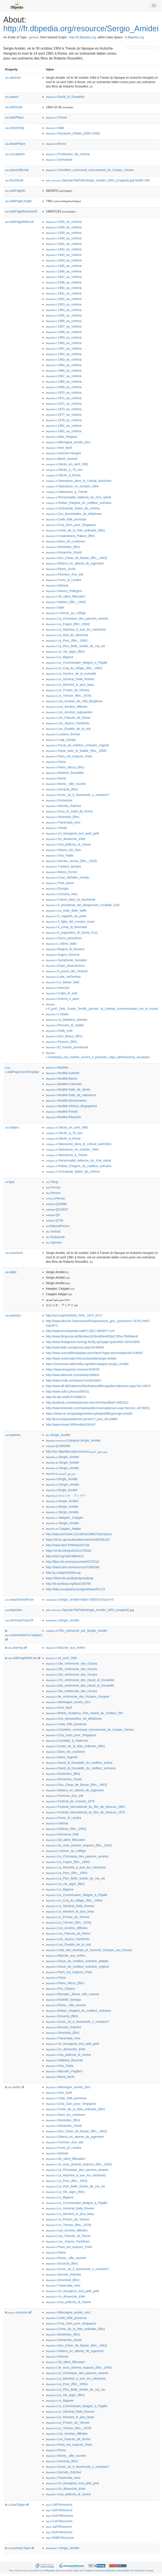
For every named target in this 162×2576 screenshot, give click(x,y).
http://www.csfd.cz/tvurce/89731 (67, 1391)
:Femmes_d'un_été (64, 574)
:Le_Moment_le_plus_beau (70, 684)
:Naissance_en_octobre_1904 (72, 486)
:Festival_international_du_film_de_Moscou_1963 (85, 1807)
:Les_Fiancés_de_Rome (68, 717)
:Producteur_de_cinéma (68, 154)
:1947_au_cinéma (64, 277)
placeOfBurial (16, 170)
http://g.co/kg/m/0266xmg (63, 1572)
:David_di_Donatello (65, 97)
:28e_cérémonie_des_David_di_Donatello (80, 1685)
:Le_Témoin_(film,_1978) (68, 695)
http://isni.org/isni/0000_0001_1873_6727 (74, 1315)
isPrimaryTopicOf (19, 1620)
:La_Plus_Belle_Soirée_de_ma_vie (75, 646)
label (10, 1272)
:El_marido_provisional (67, 1047)
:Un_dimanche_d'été (65, 839)
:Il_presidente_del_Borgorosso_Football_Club (82, 905)
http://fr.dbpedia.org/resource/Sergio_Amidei (80, 28)
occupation (15, 154)
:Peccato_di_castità (65, 1025)
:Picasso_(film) (61, 1041)
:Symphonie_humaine (66, 960)
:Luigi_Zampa (61, 739)
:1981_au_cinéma (64, 425)
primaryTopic (19, 2548)
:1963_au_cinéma (64, 359)
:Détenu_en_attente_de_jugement (75, 563)
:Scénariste (59, 159)
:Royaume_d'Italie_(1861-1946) (73, 133)
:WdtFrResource (60, 2537)
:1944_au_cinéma (64, 260)
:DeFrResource (59, 2510)
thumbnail (14, 180)
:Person (53, 1187)
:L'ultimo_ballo (61, 943)
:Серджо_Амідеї (63, 1528)
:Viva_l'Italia (59, 855)
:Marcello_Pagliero (64, 2071)
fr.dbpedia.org (134, 37)
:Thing (52, 1182)
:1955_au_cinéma (64, 315)
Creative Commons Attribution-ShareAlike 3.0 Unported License (118, 2570)
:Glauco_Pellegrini (64, 591)
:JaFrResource (59, 2526)
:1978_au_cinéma (64, 420)
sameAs (12, 1435)
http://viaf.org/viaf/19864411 (65, 1556)
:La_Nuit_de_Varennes (67, 635)
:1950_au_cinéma (64, 288)
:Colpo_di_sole (61, 993)
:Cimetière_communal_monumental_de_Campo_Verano (90, 170)
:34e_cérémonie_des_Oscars (71, 1691)
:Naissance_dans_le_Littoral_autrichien (79, 480)
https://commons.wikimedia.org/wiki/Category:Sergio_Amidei (87, 1364)
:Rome (56, 143)
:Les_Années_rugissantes (69, 712)
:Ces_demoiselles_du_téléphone (74, 514)
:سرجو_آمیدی (61, 1473)
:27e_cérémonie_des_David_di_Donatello (80, 1680)
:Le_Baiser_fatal (62, 982)
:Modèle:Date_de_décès (68, 1089)
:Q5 (53, 1215)
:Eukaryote (55, 1237)
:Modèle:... (58, 1067)
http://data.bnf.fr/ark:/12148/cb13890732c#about (79, 1534)
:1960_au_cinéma (64, 343)
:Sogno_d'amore (63, 954)
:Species (54, 1242)
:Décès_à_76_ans (64, 469)
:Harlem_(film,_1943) (66, 602)
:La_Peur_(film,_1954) (67, 640)
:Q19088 (56, 1204)
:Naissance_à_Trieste (66, 492)
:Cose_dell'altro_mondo (67, 877)
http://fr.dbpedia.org (82, 37)
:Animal (53, 1231)
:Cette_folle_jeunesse (66, 519)
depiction (13, 1610)
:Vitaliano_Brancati (64, 2060)
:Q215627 (57, 1209)
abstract (13, 77)
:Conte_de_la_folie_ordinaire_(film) (75, 530)
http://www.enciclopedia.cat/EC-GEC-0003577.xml (80, 1331)
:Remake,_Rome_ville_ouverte (72, 1994)
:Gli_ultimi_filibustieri (65, 596)
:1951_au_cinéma (64, 293)
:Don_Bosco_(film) (64, 1036)
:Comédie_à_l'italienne (67, 1740)
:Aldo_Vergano (61, 436)
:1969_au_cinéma (64, 387)
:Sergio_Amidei (58, 1435)
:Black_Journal (61, 458)
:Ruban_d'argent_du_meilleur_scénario (78, 503)
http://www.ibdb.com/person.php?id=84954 (75, 1347)
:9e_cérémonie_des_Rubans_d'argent (77, 1696)
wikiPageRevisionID (21, 211)
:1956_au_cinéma (64, 321)
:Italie (55, 128)
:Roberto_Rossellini (65, 773)
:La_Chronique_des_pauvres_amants (77, 618)
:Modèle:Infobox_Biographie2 (71, 1106)
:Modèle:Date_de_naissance (71, 1095)
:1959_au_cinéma (64, 337)
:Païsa (56, 762)
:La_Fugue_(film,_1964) (68, 624)
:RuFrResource (59, 2532)
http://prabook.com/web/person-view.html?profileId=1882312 (87, 1402)
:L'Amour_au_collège (66, 613)
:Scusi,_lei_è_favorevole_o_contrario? (77, 795)
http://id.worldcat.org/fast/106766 (68, 1583)
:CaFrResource (59, 2521)
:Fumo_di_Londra (63, 580)
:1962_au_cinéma (64, 354)
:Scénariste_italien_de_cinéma (73, 508)
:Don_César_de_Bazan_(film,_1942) (76, 558)
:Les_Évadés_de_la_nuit (68, 728)
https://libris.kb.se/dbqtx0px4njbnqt (69, 1578)
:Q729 (54, 1220)
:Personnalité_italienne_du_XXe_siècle (78, 497)
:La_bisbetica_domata (66, 1019)
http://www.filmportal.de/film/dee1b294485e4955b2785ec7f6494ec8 (92, 1336)
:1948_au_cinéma (64, 282)
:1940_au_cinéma (64, 238)
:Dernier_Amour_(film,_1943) (71, 861)
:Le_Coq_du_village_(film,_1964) (74, 668)
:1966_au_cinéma (64, 370)
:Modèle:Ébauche (63, 1117)
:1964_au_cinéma (64, 365)
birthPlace (14, 117)
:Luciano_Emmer (63, 734)
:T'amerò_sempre (63, 866)
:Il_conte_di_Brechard (66, 927)
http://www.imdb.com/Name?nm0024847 (73, 1380)
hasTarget (16, 2504)
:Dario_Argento (62, 1757)
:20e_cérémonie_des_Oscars (71, 1669)
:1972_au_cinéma (64, 403)
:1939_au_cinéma (64, 233)
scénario (18, 2312)
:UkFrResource (59, 2504)
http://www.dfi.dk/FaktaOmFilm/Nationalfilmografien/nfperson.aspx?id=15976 (98, 1386)
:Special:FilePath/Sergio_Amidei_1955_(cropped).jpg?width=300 (98, 180)
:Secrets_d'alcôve (63, 806)
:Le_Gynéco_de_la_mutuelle (71, 673)
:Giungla (57, 888)
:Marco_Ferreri (61, 872)
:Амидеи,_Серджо (64, 1517)
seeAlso (13, 1315)
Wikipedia (49, 2570)
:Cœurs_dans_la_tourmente (70, 899)
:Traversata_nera (63, 822)
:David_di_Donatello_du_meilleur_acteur (79, 1762)
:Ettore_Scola (60, 569)
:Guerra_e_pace (62, 998)
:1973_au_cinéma (64, 409)
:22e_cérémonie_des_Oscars (71, 1674)
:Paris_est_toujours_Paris (69, 756)
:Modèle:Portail (62, 1111)
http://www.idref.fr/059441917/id (67, 1545)
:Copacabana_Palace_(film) (70, 536)
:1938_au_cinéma (64, 227)
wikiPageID (15, 190)
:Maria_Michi (60, 2077)
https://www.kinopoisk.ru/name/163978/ (73, 1369)
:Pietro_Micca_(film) (65, 767)
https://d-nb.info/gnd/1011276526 (68, 1550)
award (11, 97)
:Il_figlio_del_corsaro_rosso (70, 921)
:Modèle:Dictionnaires (66, 1100)
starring (15, 1647)
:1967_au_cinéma (64, 376)
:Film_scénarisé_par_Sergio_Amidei (76, 1630)
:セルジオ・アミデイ (66, 1495)
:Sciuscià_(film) (62, 789)
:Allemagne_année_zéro (68, 442)
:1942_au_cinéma (64, 249)
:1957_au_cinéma (64, 326)
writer (14, 2087)
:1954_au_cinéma (64, 310)
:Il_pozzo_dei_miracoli (67, 971)
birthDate (13, 107)
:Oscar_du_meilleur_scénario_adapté (77, 1961)
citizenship (14, 128)
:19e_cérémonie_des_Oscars (71, 1663)
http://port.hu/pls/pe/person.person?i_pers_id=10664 (81, 1419)
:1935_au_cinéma (64, 222)
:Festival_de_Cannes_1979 (70, 1801)
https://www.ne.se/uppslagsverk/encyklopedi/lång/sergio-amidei (89, 1413)
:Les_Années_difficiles (67, 706)
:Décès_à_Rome (63, 475)
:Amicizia (57, 987)
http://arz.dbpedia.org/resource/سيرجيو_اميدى (77, 1451)
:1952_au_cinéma (64, 299)
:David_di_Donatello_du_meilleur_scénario (81, 1768)
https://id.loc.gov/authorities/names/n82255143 (78, 1539)
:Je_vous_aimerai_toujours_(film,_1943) (79, 1845)
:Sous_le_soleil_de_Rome (69, 811)
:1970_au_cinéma (64, 392)
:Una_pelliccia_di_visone (68, 844)
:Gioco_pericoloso (64, 938)
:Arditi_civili (59, 1030)
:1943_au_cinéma (64, 255)
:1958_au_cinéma (64, 332)
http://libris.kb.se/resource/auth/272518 (72, 1561)
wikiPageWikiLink (19, 222)
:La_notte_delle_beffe (66, 910)
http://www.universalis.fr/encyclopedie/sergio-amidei (81, 1358)
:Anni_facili (59, 447)
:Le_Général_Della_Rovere (70, 679)
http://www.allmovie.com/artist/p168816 (72, 1375)
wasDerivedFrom (19, 1599)
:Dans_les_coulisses (65, 541)
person (34, 37)
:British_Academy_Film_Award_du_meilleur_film (84, 1713)
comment (13, 1253)
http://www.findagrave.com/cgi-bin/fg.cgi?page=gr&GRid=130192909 (93, 1342)
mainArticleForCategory (23, 1635)
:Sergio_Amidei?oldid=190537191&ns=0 (80, 1599)
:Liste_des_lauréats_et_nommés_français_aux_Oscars (89, 1950)
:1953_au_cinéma (64, 304)
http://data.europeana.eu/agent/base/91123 (75, 1589)
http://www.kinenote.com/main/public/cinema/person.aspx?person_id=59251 (98, 1408)
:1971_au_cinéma (64, 398)
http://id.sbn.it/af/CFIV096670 (66, 1397)
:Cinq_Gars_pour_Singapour (71, 525)
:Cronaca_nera (61, 894)
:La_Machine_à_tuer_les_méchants (76, 629)
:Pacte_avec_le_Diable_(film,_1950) (76, 750)
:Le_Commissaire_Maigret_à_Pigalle (76, 662)
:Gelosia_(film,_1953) (66, 1829)
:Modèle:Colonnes (64, 1084)
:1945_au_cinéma (64, 266)
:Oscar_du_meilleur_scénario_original (77, 745)
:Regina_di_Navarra (65, 949)
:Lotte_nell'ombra (63, 976)
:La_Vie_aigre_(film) (65, 651)
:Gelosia (57, 585)
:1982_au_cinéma (64, 431)
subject (12, 1127)
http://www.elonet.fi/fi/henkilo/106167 (71, 1424)
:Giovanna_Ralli (62, 1834)
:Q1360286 (58, 1446)
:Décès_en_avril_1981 (67, 464)
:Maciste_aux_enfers (66, 1647)
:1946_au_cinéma (64, 271)
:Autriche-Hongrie (63, 453)
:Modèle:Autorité (62, 1073)
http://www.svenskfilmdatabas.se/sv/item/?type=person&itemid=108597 (94, 1353)
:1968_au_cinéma (64, 381)
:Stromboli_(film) (62, 817)
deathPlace (15, 143)
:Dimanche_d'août (64, 552)
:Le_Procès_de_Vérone (67, 690)
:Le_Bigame (59, 657)
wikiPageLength (18, 201)
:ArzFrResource (59, 2515)
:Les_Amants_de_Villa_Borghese (74, 701)
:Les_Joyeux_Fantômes (68, 723)
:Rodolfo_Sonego (63, 1999)
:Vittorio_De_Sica (63, 850)
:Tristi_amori (60, 883)
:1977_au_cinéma (64, 414)
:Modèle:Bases (61, 1078)
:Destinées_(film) (63, 547)
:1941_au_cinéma (64, 244)
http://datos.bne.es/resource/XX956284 (72, 1567)
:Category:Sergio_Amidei (73, 1440)
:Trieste (56, 117)
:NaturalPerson (58, 1226)
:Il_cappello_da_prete (66, 916)
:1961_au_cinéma (64, 348)
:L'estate (57, 1014)
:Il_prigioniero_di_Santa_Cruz (72, 932)
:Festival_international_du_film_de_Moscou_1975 (85, 1812)
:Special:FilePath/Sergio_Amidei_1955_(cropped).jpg (90, 1610)
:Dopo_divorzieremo (65, 965)
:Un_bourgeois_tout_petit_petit (72, 833)
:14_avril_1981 (61, 1658)
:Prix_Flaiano (60, 1988)
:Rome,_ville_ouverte (66, 784)
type (10, 1182)
